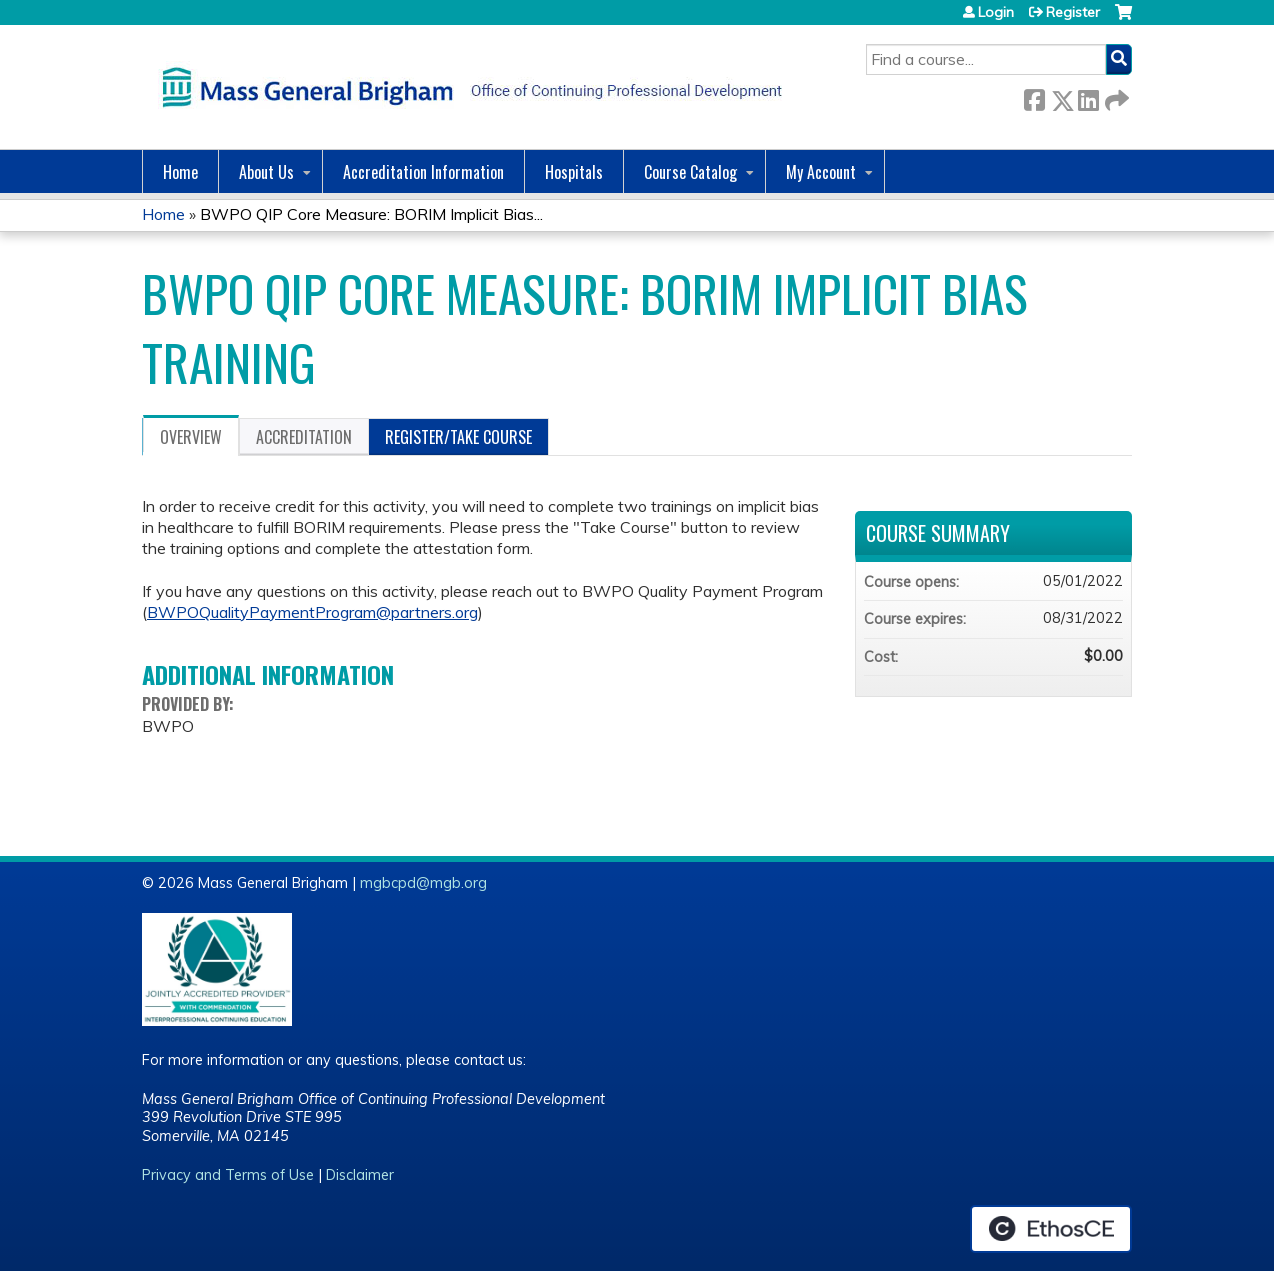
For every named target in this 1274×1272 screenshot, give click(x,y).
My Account (821, 172)
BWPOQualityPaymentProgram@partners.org (312, 612)
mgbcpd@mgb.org (423, 883)
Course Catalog (690, 172)
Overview (191, 437)
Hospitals (574, 172)
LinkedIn (1088, 96)
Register (1073, 12)
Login (996, 12)
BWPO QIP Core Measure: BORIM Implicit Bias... (371, 214)
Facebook (1034, 96)
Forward (1115, 96)
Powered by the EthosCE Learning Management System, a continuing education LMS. (1051, 1229)
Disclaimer (360, 1175)
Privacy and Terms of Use (228, 1175)
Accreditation (304, 437)
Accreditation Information (423, 172)
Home (180, 172)
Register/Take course (458, 437)
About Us (266, 172)
